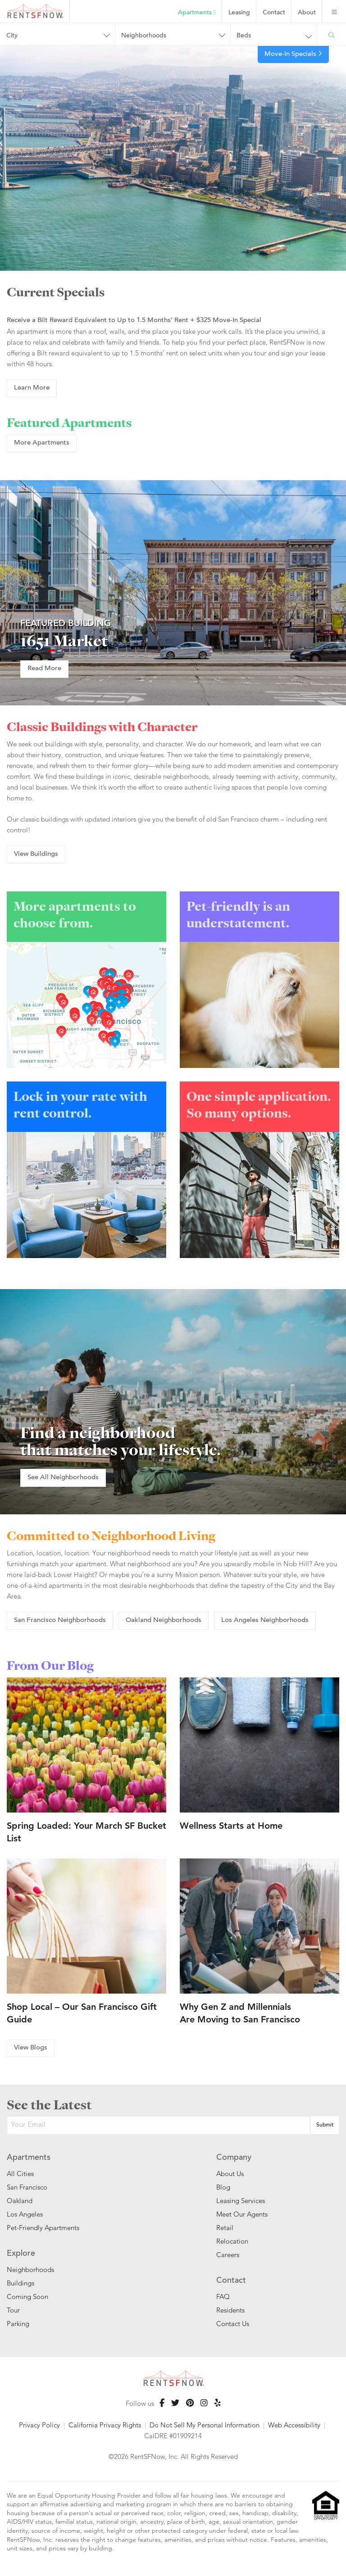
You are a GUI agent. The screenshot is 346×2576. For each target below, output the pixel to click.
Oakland (19, 2200)
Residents (230, 2310)
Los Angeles (25, 2214)
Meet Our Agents (242, 2214)
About (307, 13)
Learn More (32, 388)
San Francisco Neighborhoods (60, 1620)
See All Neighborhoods (63, 1477)
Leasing (239, 13)
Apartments (197, 12)
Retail (224, 2227)
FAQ (223, 2296)
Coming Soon (27, 2296)
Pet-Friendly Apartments (43, 2227)
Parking (18, 2323)
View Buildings (36, 854)
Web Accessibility (294, 2425)
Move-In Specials (293, 54)
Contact (274, 13)
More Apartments (41, 443)
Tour (13, 2310)
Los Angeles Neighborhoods (265, 1620)
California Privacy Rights (104, 2425)
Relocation (232, 2241)
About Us (230, 2173)
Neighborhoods (143, 36)
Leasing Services (240, 2200)
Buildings (20, 2283)
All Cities (20, 2173)
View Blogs (30, 2047)
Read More (44, 668)
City (12, 36)
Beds (244, 36)
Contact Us (232, 2323)
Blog (223, 2187)
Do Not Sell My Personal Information (205, 2425)
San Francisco (27, 2187)
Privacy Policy (39, 2425)
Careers (227, 2254)
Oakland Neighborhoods (163, 1620)
